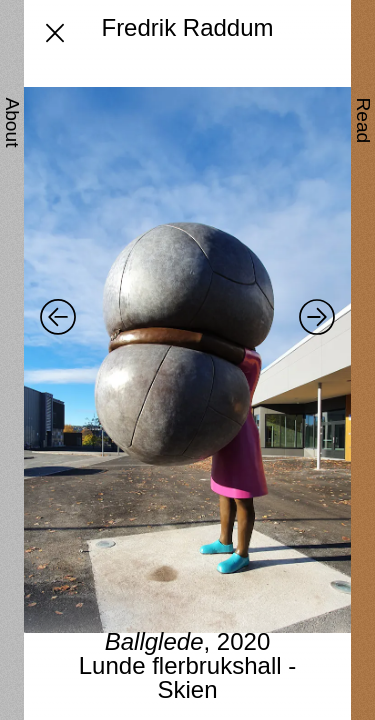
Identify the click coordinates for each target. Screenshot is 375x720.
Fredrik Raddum (187, 27)
